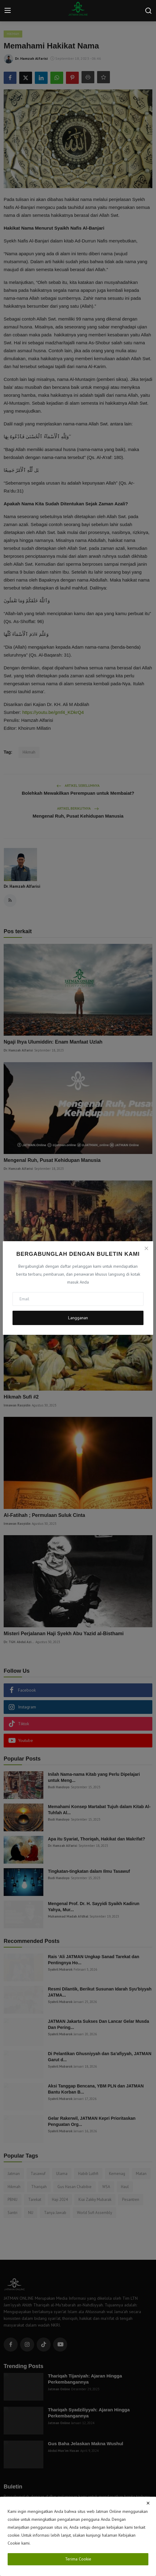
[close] (148, 2503)
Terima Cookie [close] (78, 2559)
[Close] (146, 1248)
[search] (148, 10)
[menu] (7, 10)
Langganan (78, 1317)
